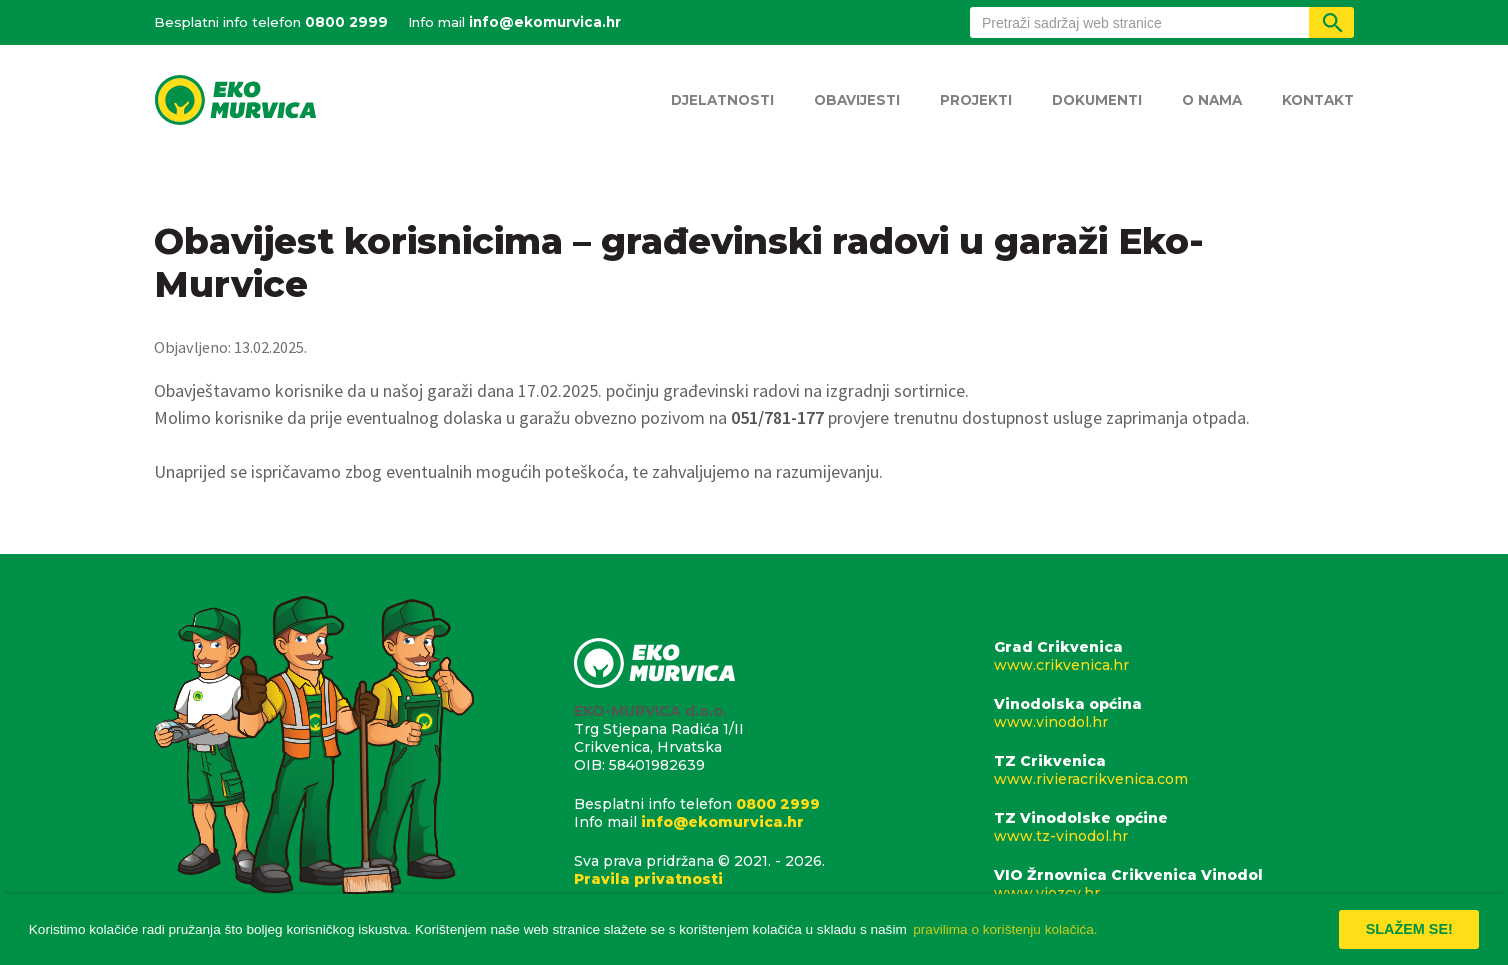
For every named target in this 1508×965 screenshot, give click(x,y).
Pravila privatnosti (648, 879)
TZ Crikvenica (1174, 770)
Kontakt (1318, 100)
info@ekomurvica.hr (545, 22)
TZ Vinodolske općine (1174, 827)
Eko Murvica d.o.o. (235, 102)
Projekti (976, 100)
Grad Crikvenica (1174, 656)
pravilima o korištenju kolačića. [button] (1005, 929)
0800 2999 (346, 22)
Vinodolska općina (1174, 713)
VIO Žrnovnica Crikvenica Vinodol (1174, 884)
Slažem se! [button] (1409, 929)
